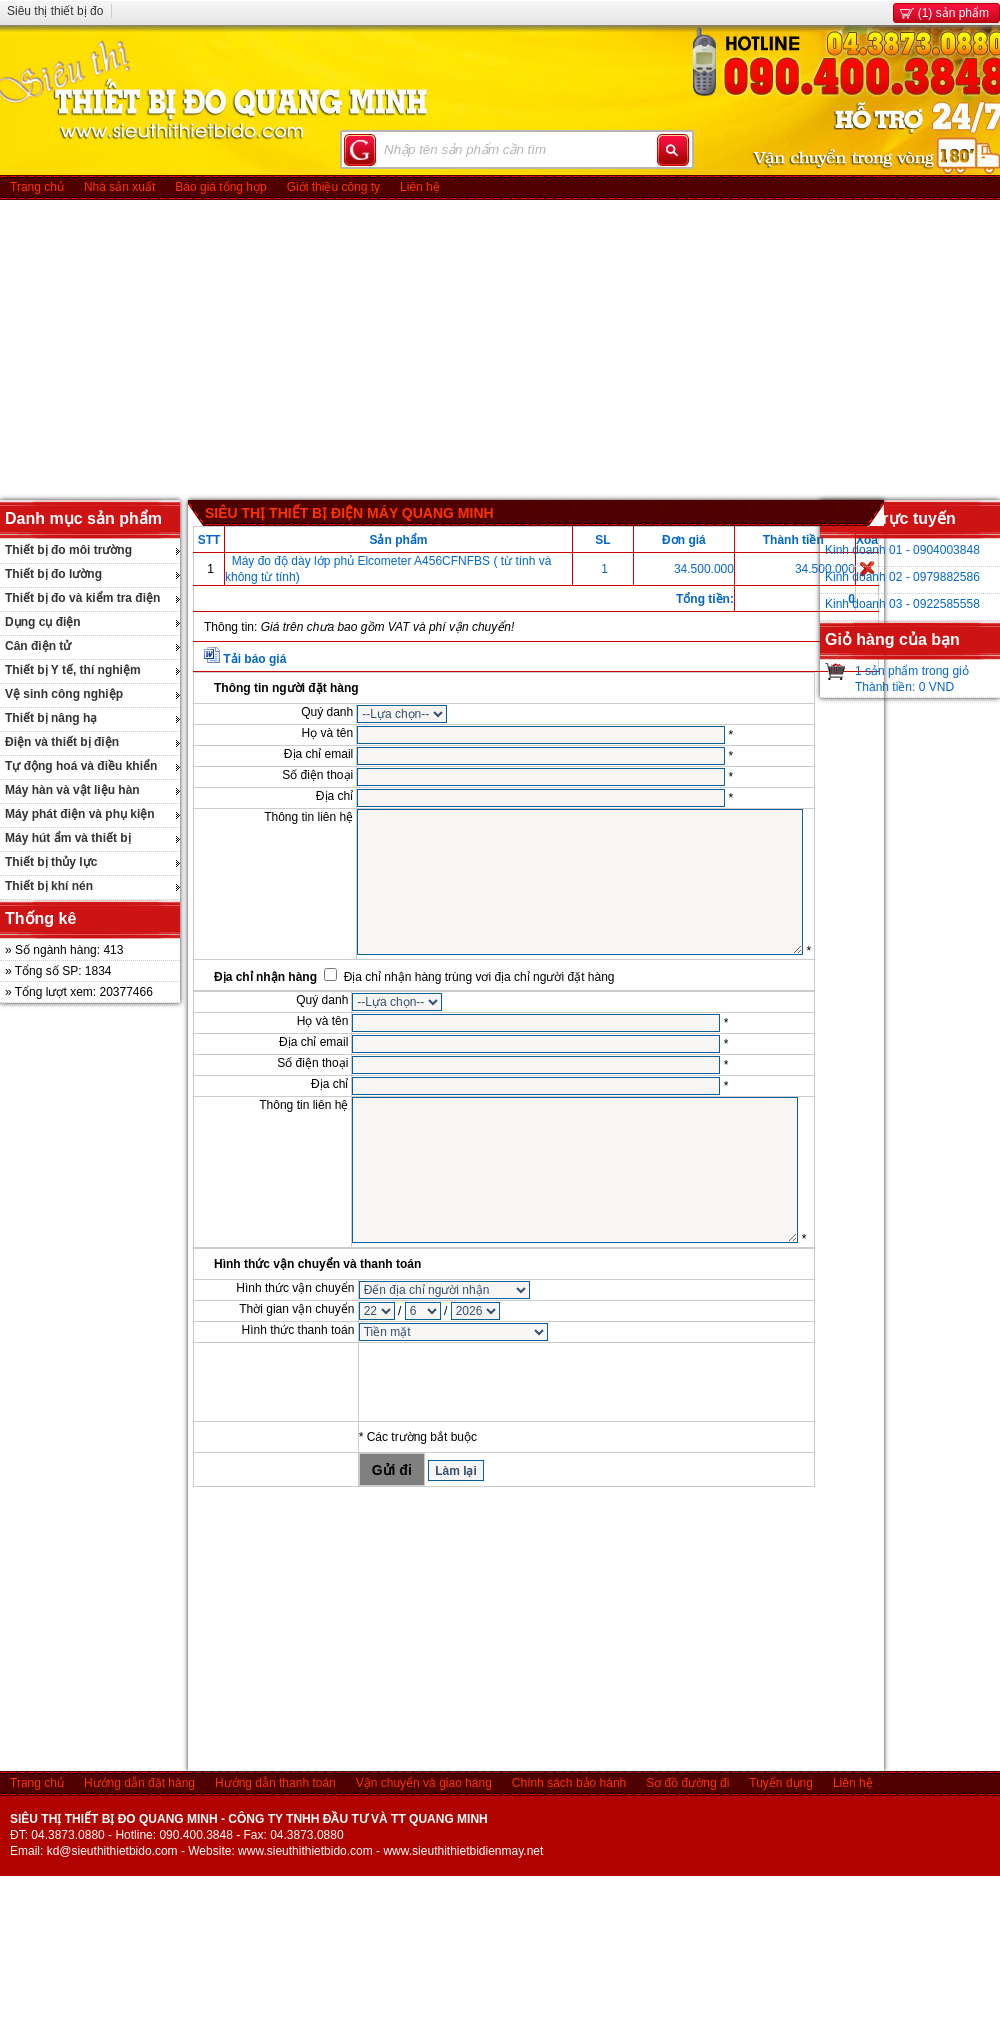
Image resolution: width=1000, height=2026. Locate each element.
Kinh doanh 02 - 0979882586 (902, 577)
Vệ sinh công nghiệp (64, 694)
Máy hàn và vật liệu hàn (72, 790)
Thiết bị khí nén (49, 886)
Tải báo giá (254, 659)
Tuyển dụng (781, 1783)
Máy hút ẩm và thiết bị (68, 838)
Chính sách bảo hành (569, 1783)
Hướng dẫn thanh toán (275, 1783)
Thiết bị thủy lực (51, 862)
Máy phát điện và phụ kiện (80, 814)
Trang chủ (37, 187)
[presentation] (511, 1382)
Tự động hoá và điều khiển (81, 766)
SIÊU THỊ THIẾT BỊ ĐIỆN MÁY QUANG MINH (349, 513)
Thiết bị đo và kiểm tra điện (82, 598)
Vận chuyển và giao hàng (424, 1783)
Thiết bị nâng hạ (51, 718)
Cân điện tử (38, 646)
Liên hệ (420, 187)
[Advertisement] (500, 350)
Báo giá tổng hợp (220, 187)
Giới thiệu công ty (333, 187)
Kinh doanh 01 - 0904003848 (902, 550)
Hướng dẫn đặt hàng (139, 1783)
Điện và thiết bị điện (62, 742)
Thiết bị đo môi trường (68, 550)
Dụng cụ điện (43, 622)
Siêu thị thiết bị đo (55, 11)
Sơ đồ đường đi (687, 1783)
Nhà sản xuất (119, 187)
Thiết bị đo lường (53, 574)
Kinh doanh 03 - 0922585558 (902, 604)
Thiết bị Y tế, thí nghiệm (73, 670)
